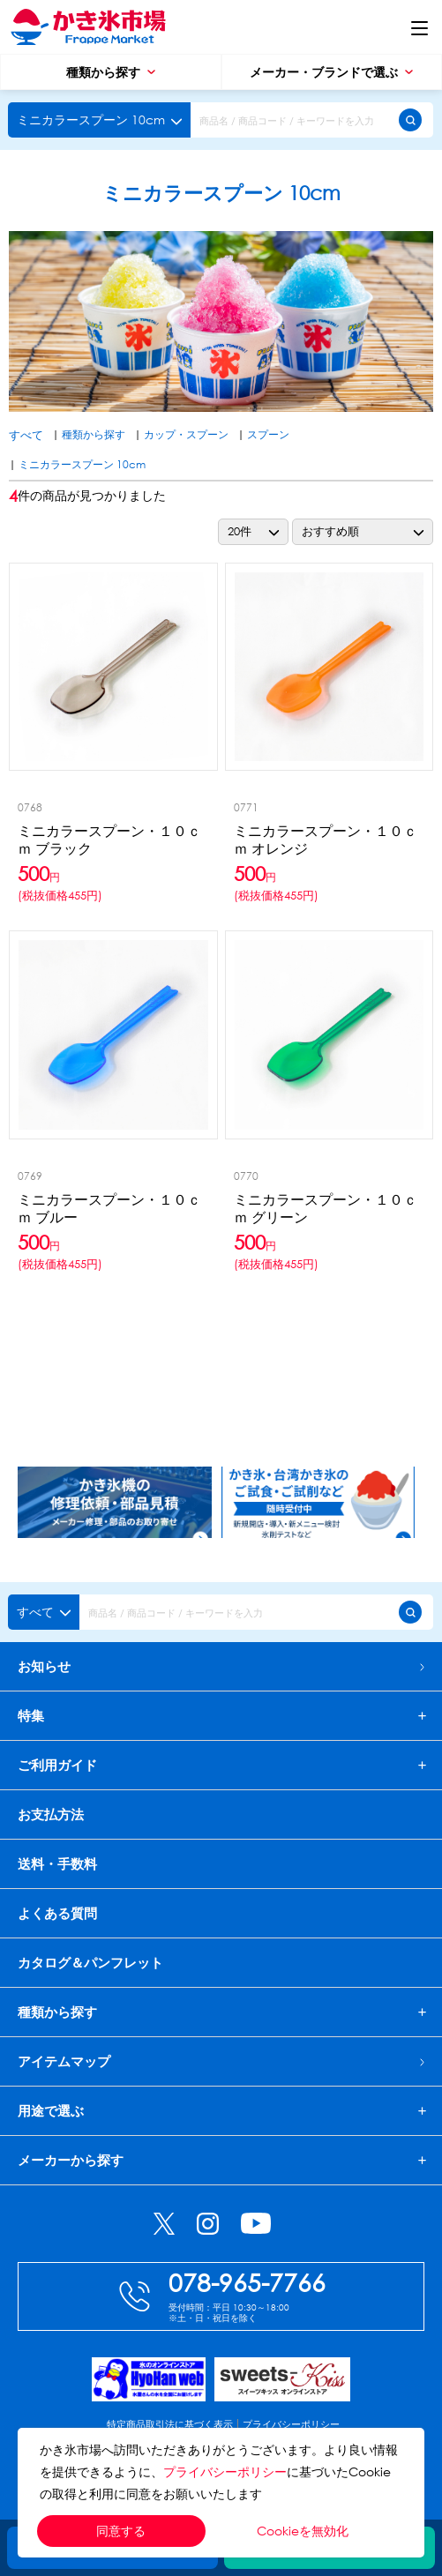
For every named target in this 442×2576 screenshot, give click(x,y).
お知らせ (221, 1666)
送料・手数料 (57, 1863)
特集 (31, 1715)
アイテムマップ (221, 2061)
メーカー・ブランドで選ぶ (331, 71)
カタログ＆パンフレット (90, 1962)
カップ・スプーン (186, 434)
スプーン (268, 434)
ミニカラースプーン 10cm (82, 464)
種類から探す (110, 71)
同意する (121, 2530)
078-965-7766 (247, 2281)
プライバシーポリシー (225, 2471)
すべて (26, 435)
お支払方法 (51, 1814)
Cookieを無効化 (302, 2530)
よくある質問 (57, 1913)
